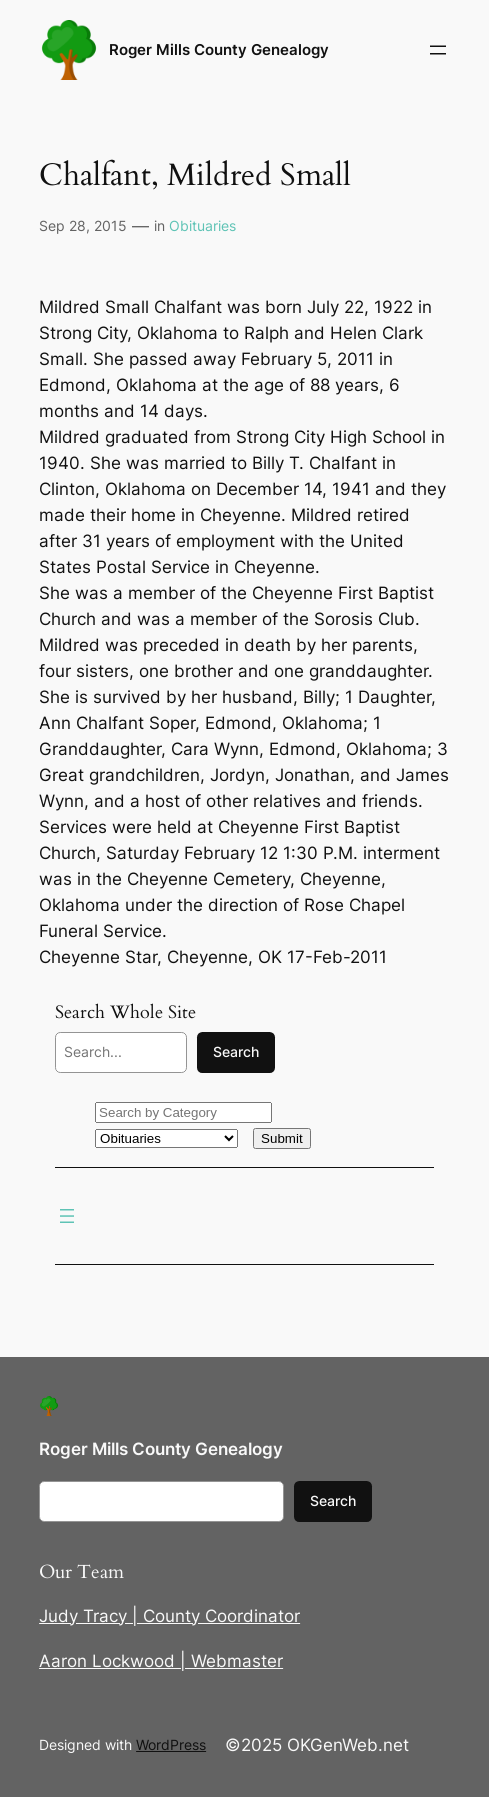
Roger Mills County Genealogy (219, 50)
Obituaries (202, 225)
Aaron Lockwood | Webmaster (161, 1661)
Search (236, 1051)
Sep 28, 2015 (83, 225)
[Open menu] (438, 50)
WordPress (171, 1744)
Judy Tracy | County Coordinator (169, 1616)
